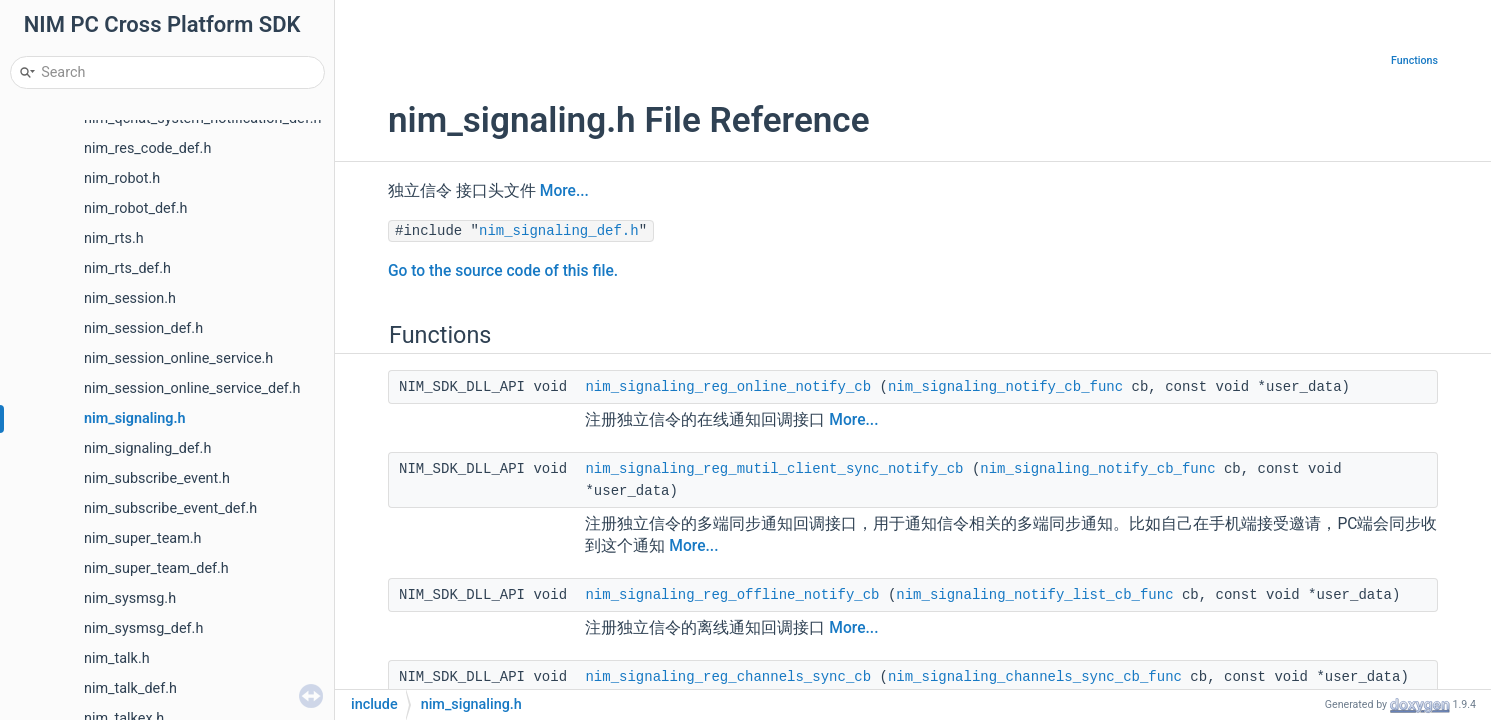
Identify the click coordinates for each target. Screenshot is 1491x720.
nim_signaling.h (135, 418)
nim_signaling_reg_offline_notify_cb (732, 595)
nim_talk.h (117, 658)
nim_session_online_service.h (178, 358)
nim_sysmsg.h (130, 598)
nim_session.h (130, 298)
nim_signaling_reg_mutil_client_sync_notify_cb (774, 469)
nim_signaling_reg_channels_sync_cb (728, 677)
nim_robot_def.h (135, 208)
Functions (1414, 60)
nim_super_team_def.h (156, 568)
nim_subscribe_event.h (157, 478)
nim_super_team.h (143, 538)
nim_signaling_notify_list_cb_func (1034, 595)
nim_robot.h (122, 178)
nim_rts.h (114, 238)
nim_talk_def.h (130, 688)
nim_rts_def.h (127, 268)
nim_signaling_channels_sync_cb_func (1035, 677)
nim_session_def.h (143, 328)
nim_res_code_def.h (147, 148)
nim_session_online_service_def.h (192, 388)
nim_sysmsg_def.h (143, 628)
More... (564, 191)
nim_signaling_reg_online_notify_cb (728, 387)
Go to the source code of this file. (503, 271)
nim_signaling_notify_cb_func (1005, 387)
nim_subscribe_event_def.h (170, 508)
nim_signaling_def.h (147, 448)
